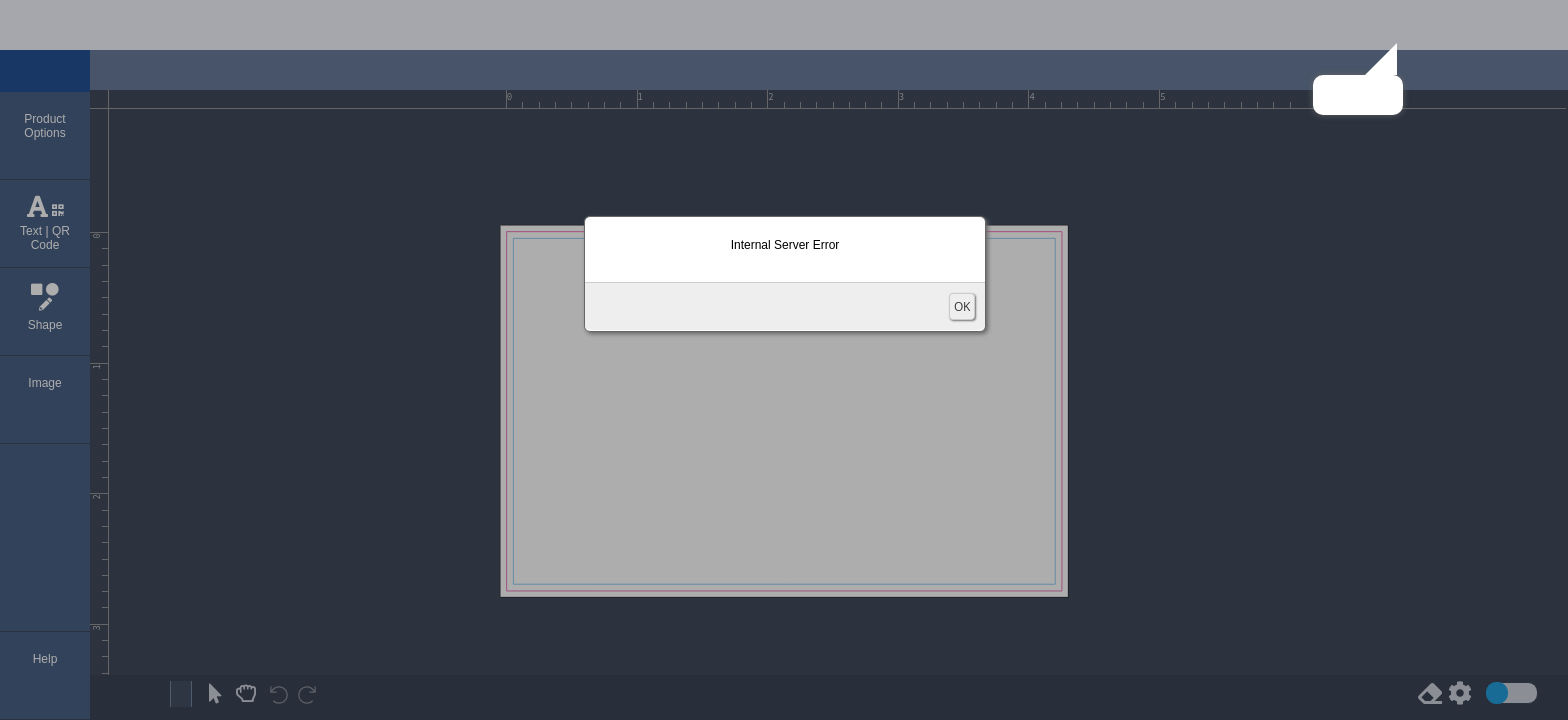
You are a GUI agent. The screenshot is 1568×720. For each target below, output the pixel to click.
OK (962, 306)
